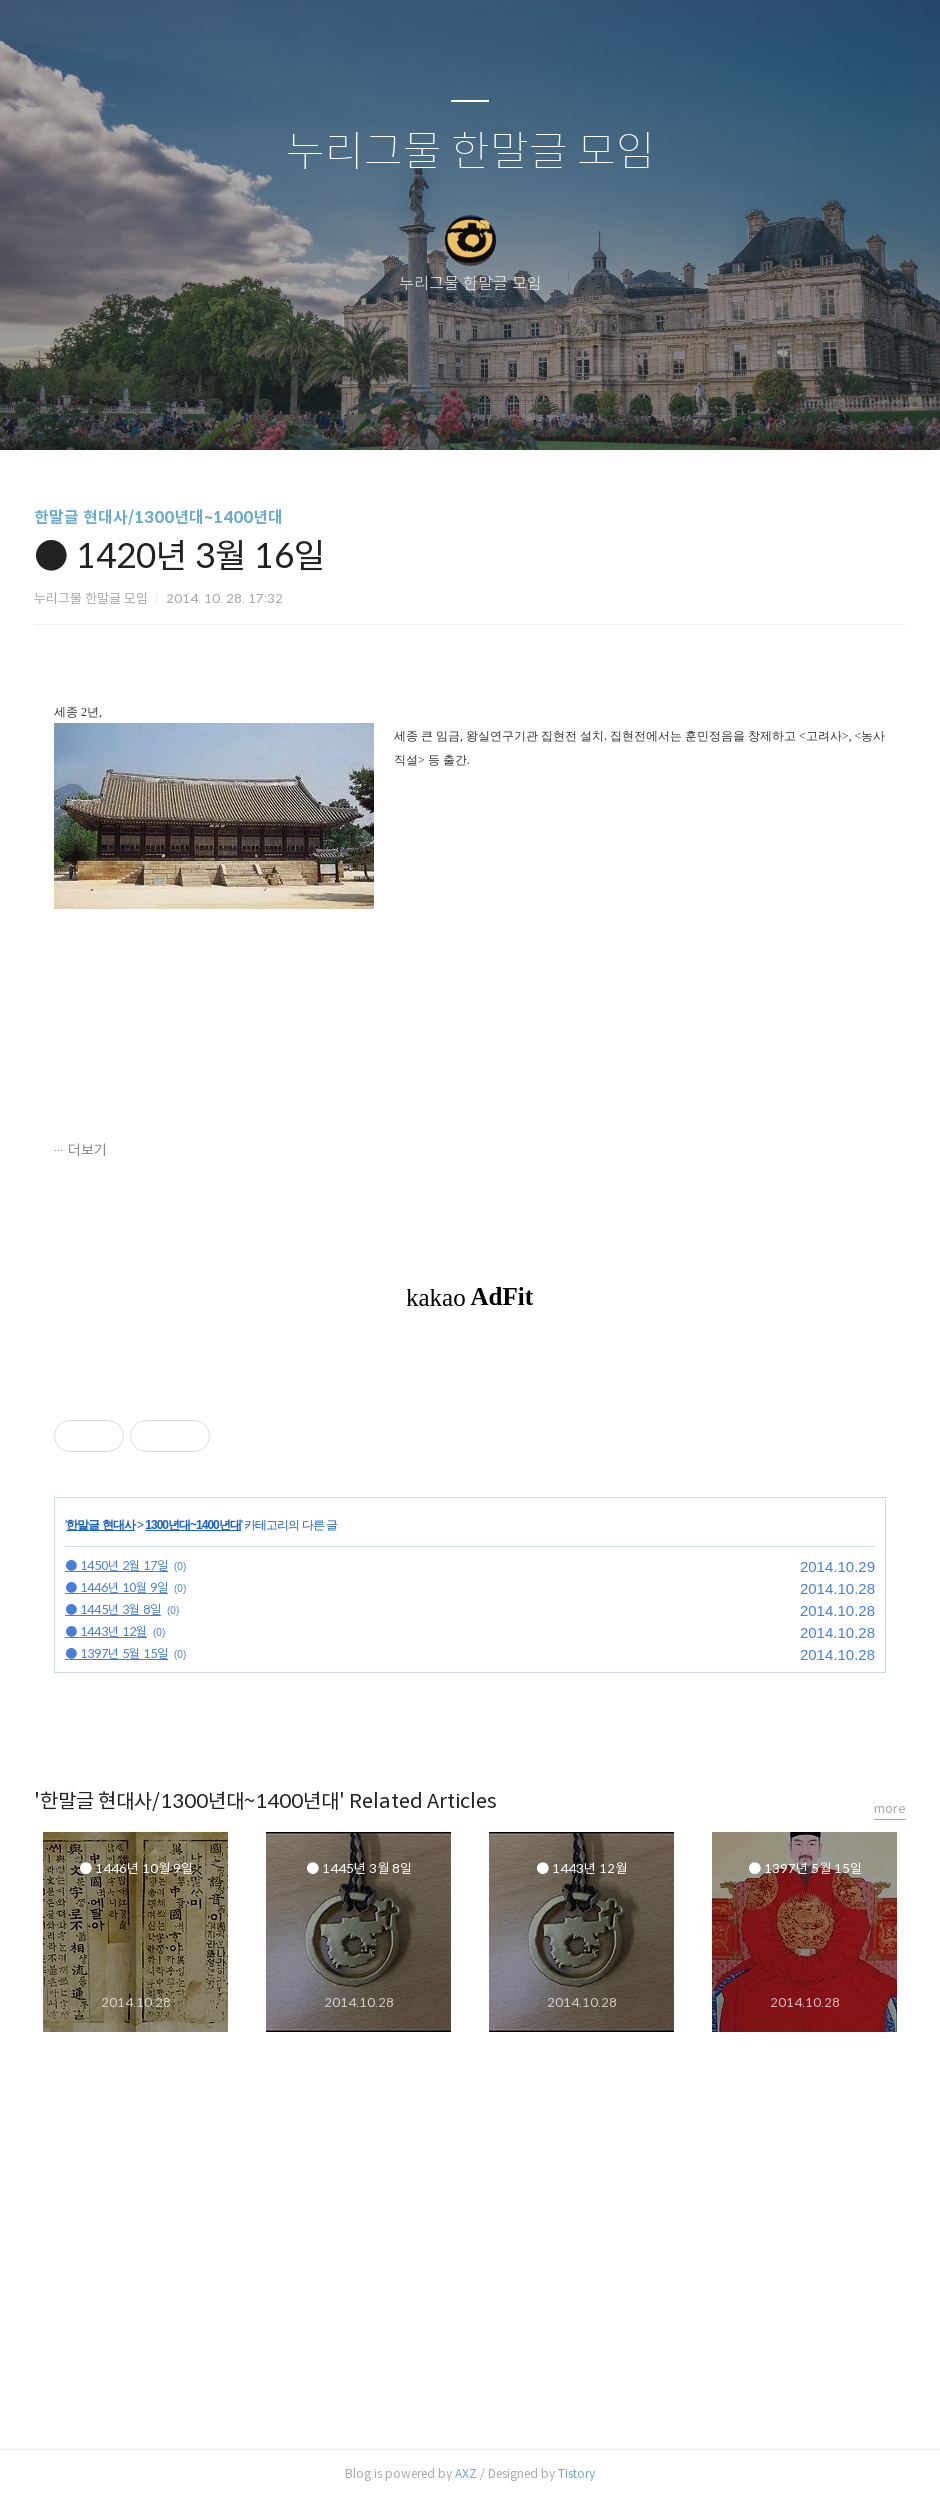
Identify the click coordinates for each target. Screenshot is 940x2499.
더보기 (87, 1150)
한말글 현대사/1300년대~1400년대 (158, 517)
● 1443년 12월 (106, 1631)
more (890, 1808)
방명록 (435, 409)
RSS (503, 409)
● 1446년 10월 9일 (116, 1587)
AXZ (466, 2473)
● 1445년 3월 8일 (113, 1609)
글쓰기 (367, 409)
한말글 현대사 (100, 1525)
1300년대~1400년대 (192, 1525)
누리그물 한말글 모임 (470, 152)
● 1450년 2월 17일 (116, 1565)
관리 (571, 409)
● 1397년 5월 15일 (116, 1653)
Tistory (576, 2473)
